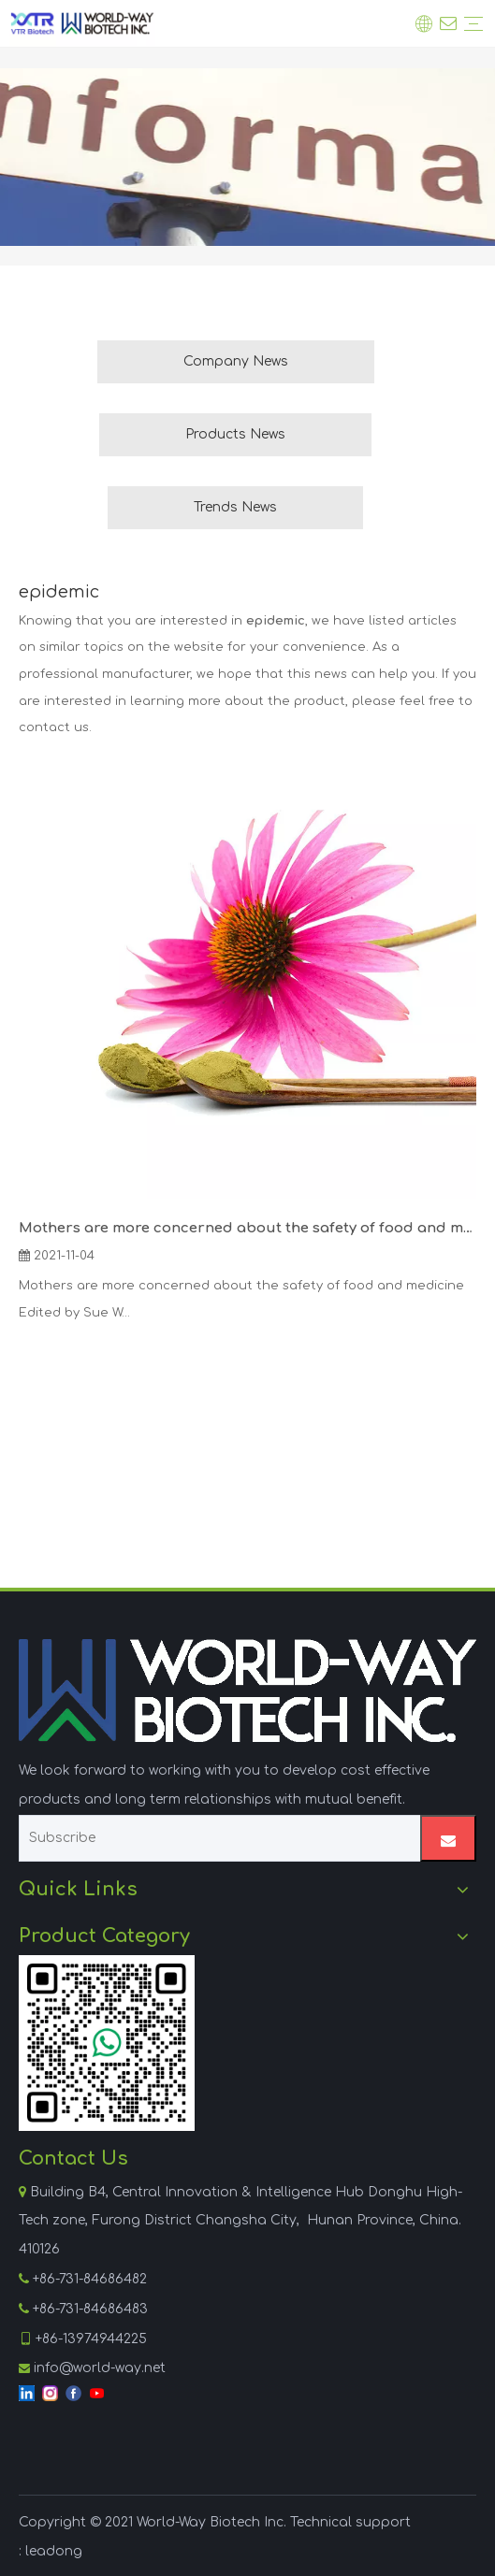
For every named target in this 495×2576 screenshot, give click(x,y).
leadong (53, 2551)
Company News (235, 361)
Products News (235, 434)
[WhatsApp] (107, 2043)
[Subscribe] (216, 1838)
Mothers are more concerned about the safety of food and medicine (247, 1228)
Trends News (235, 507)
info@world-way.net (100, 2368)
